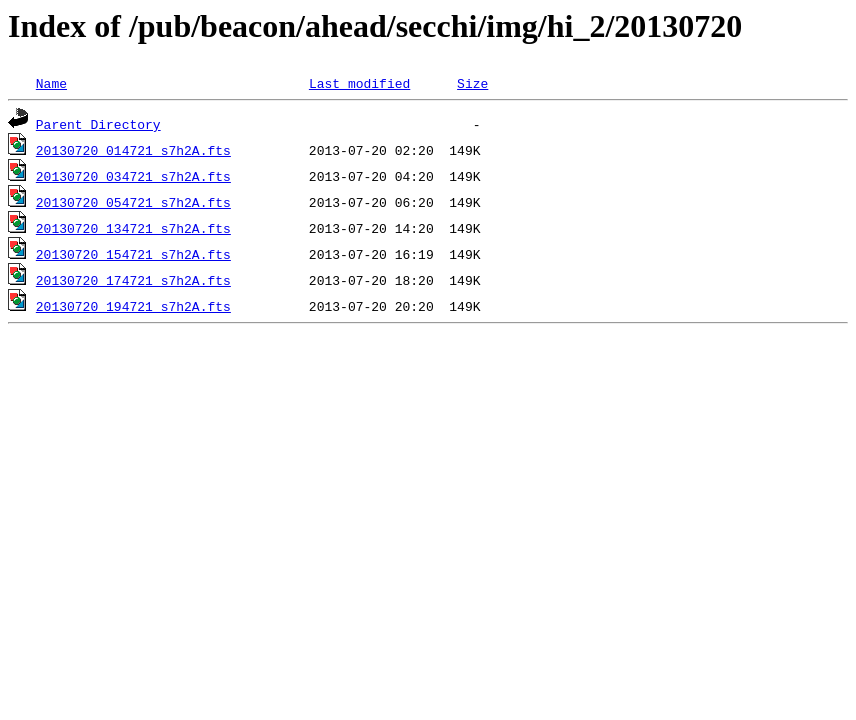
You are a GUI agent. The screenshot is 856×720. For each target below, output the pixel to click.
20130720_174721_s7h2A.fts (133, 280)
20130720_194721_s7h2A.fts (133, 306)
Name (51, 83)
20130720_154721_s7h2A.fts (133, 254)
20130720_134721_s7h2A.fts (133, 228)
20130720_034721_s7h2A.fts (133, 176)
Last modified (359, 83)
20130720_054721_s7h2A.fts (133, 202)
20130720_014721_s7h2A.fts (133, 150)
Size (472, 83)
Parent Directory (98, 124)
